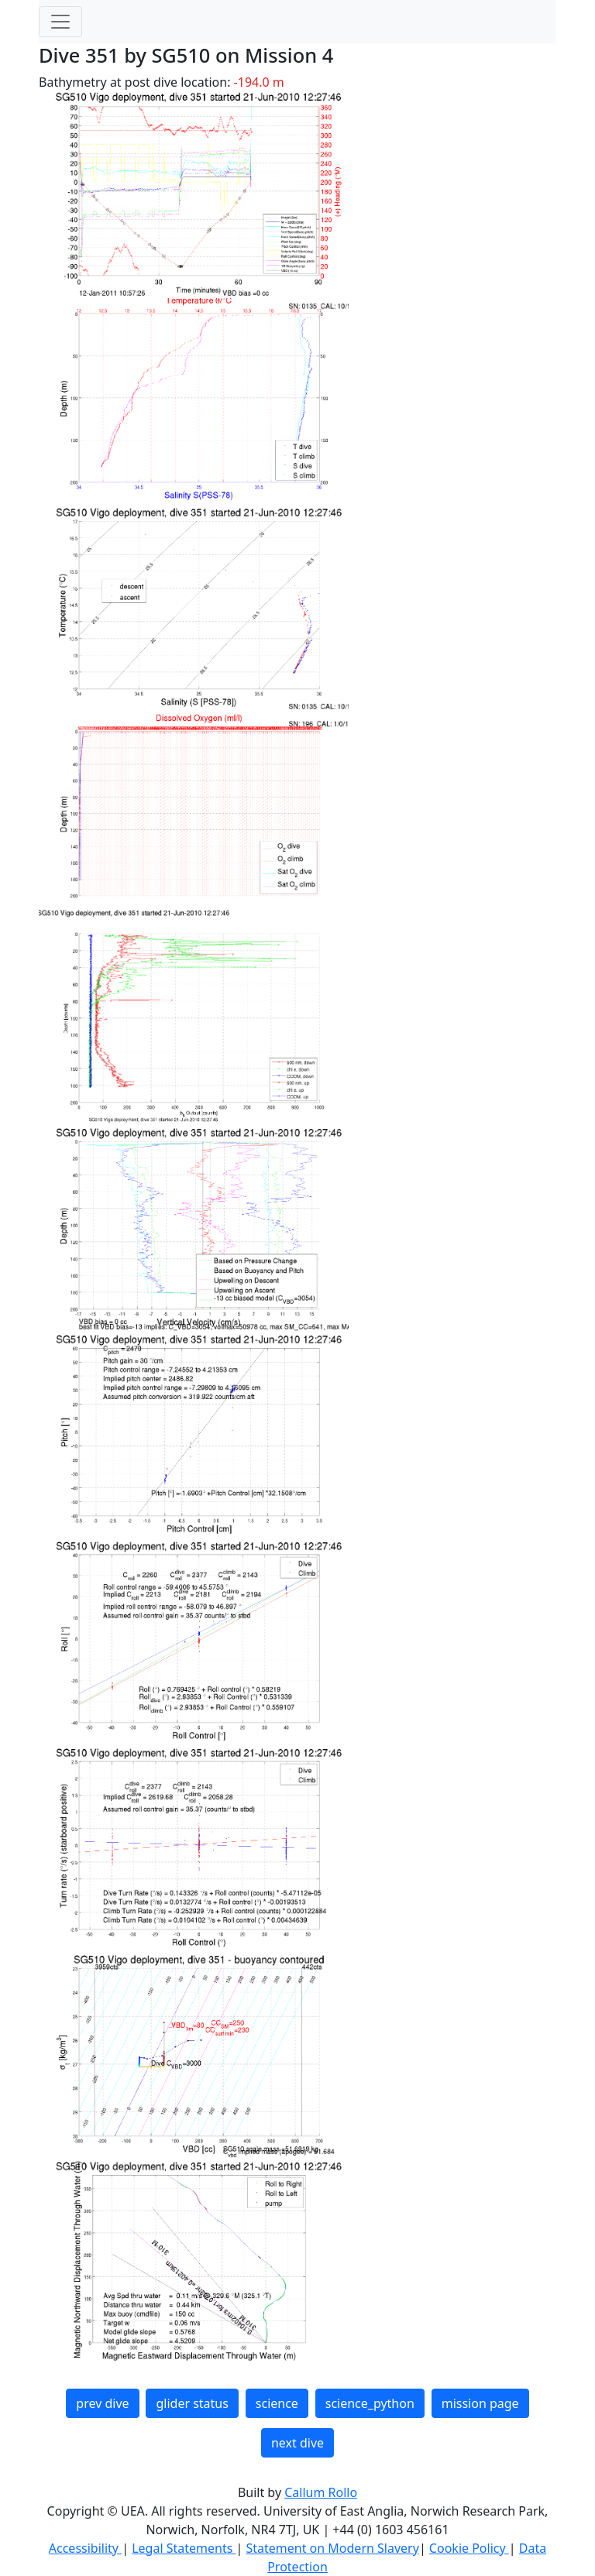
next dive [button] (297, 2442)
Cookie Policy (469, 2548)
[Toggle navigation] (60, 21)
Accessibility (85, 2548)
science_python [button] (369, 2403)
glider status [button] (192, 2403)
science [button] (277, 2403)
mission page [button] (480, 2403)
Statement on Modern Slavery (332, 2548)
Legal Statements (184, 2548)
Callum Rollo (320, 2492)
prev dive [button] (102, 2403)
